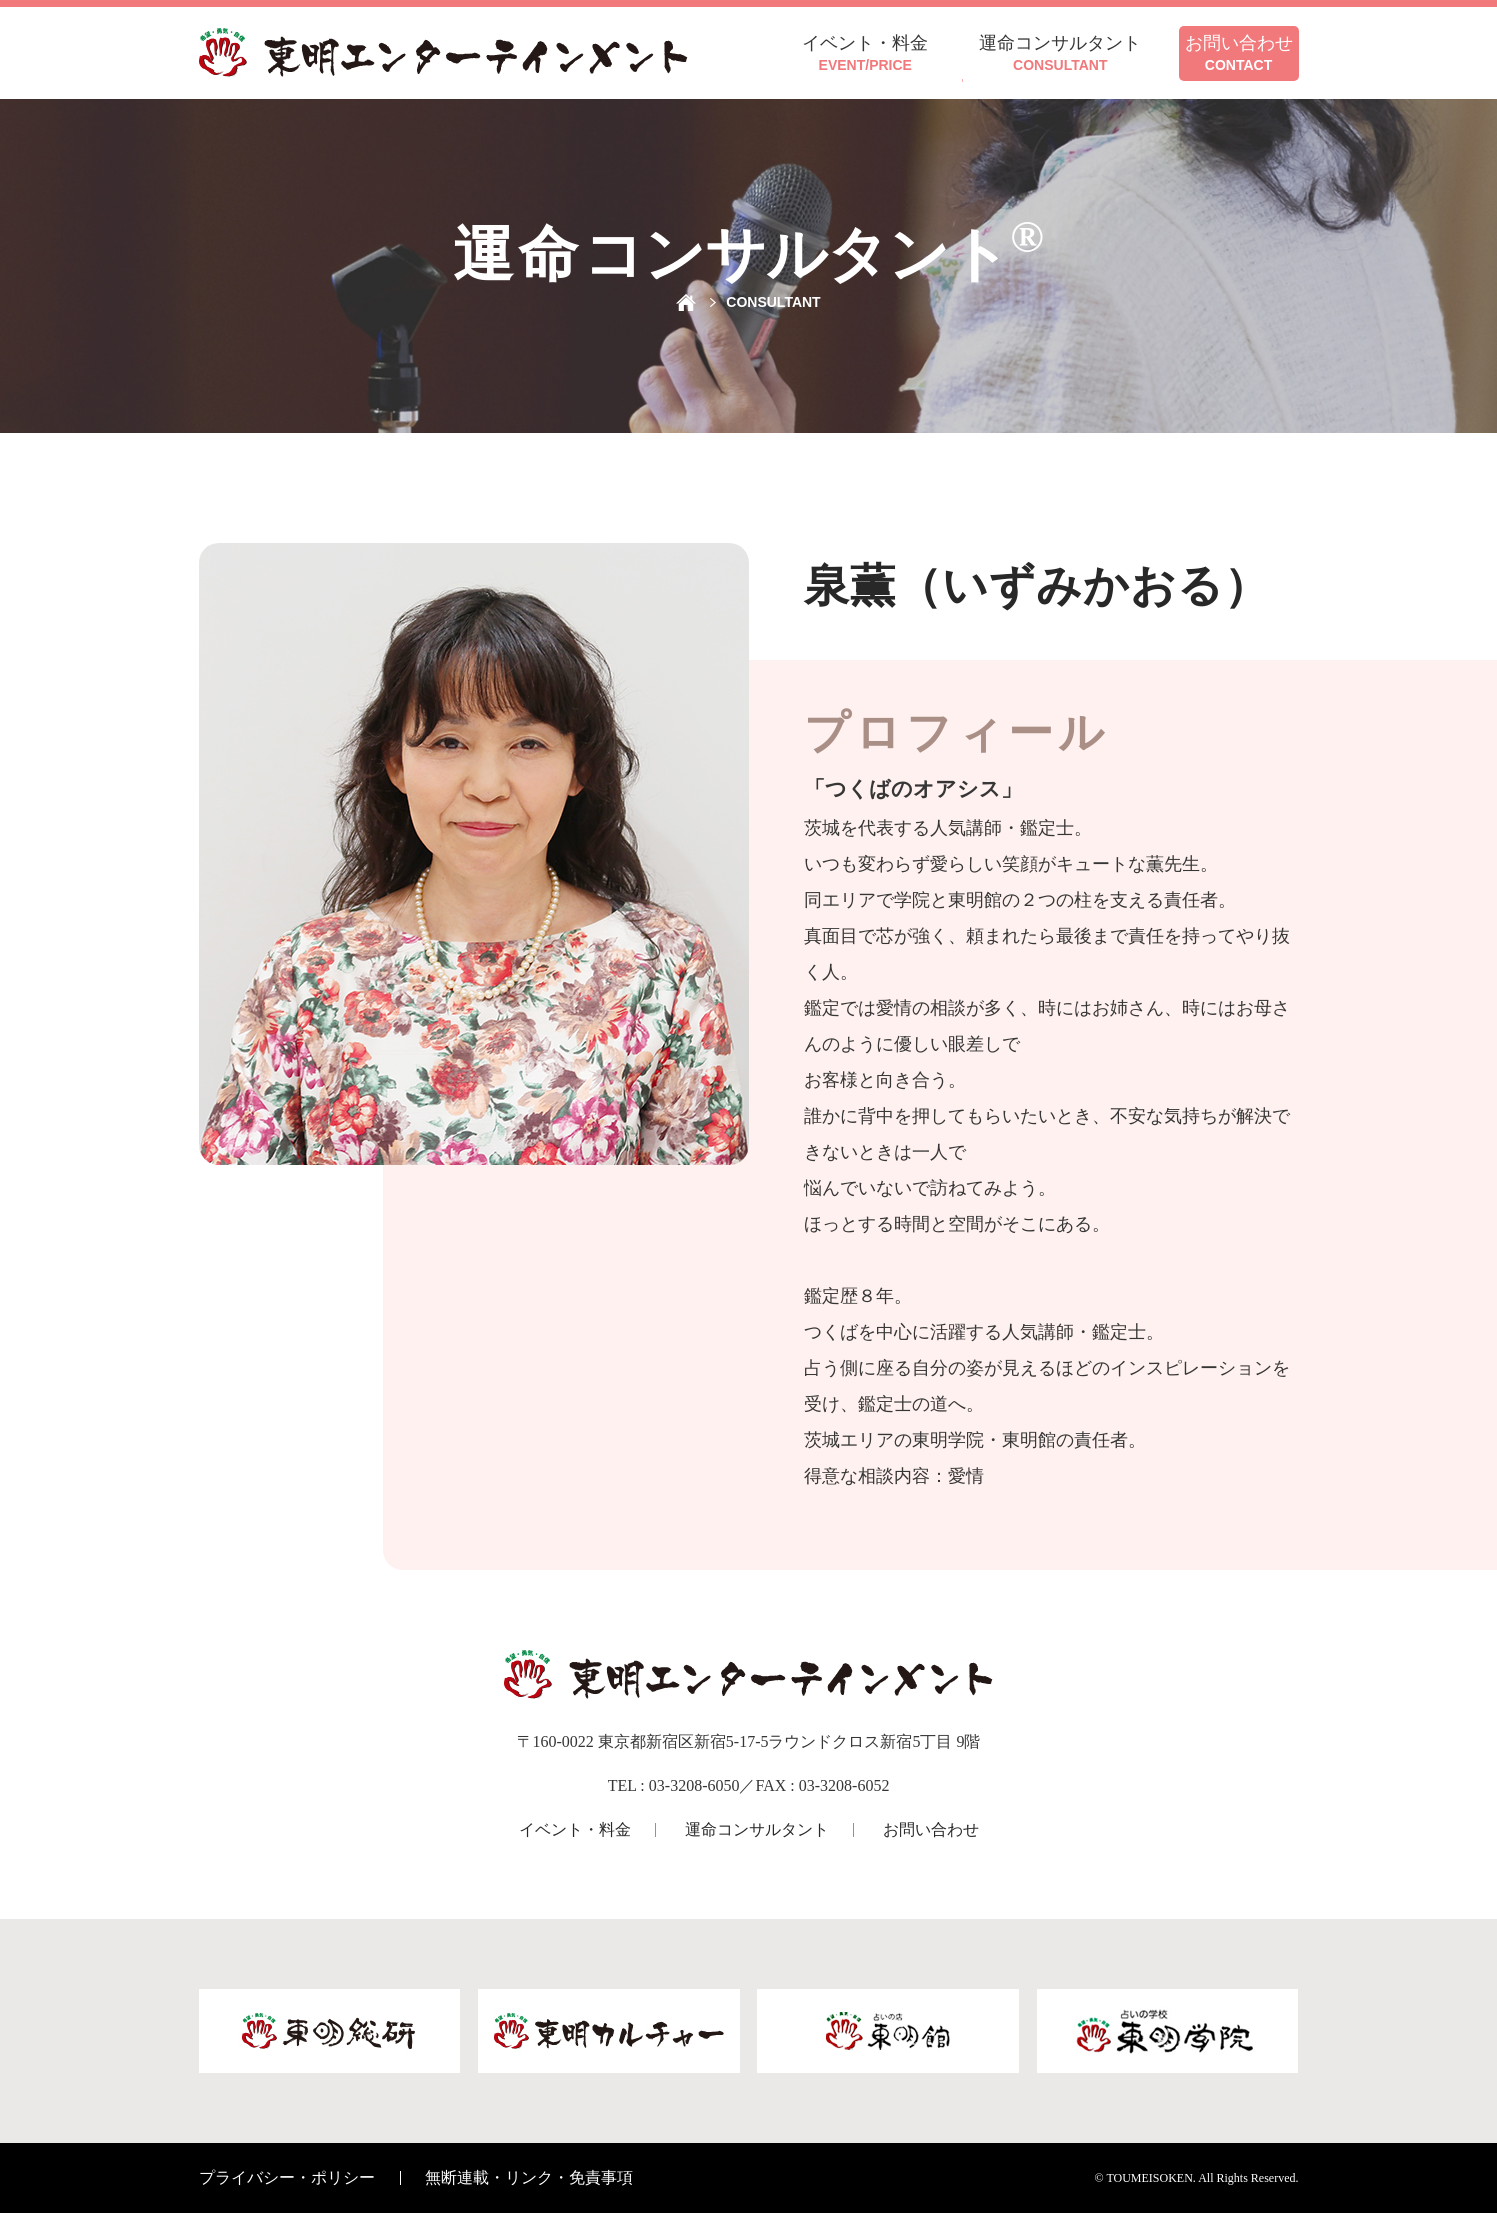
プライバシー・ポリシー (287, 2177)
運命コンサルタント (757, 1829)
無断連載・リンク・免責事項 (529, 2177)
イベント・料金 (575, 1829)
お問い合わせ (931, 1829)
